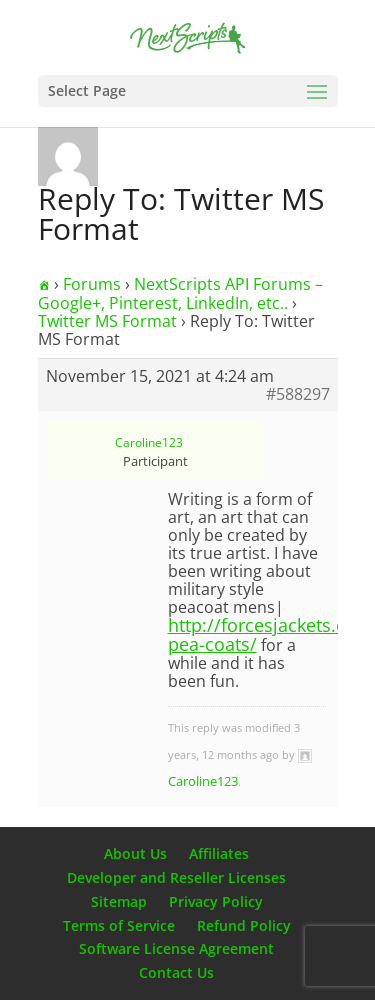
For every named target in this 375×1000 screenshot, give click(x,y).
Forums (92, 284)
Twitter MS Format (107, 321)
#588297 (298, 394)
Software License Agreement (176, 948)
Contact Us (176, 972)
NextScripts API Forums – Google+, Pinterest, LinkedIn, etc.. (180, 293)
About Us (135, 853)
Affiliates (219, 853)
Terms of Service (119, 925)
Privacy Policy (216, 901)
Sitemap (119, 901)
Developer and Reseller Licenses (176, 877)
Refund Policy (244, 925)
